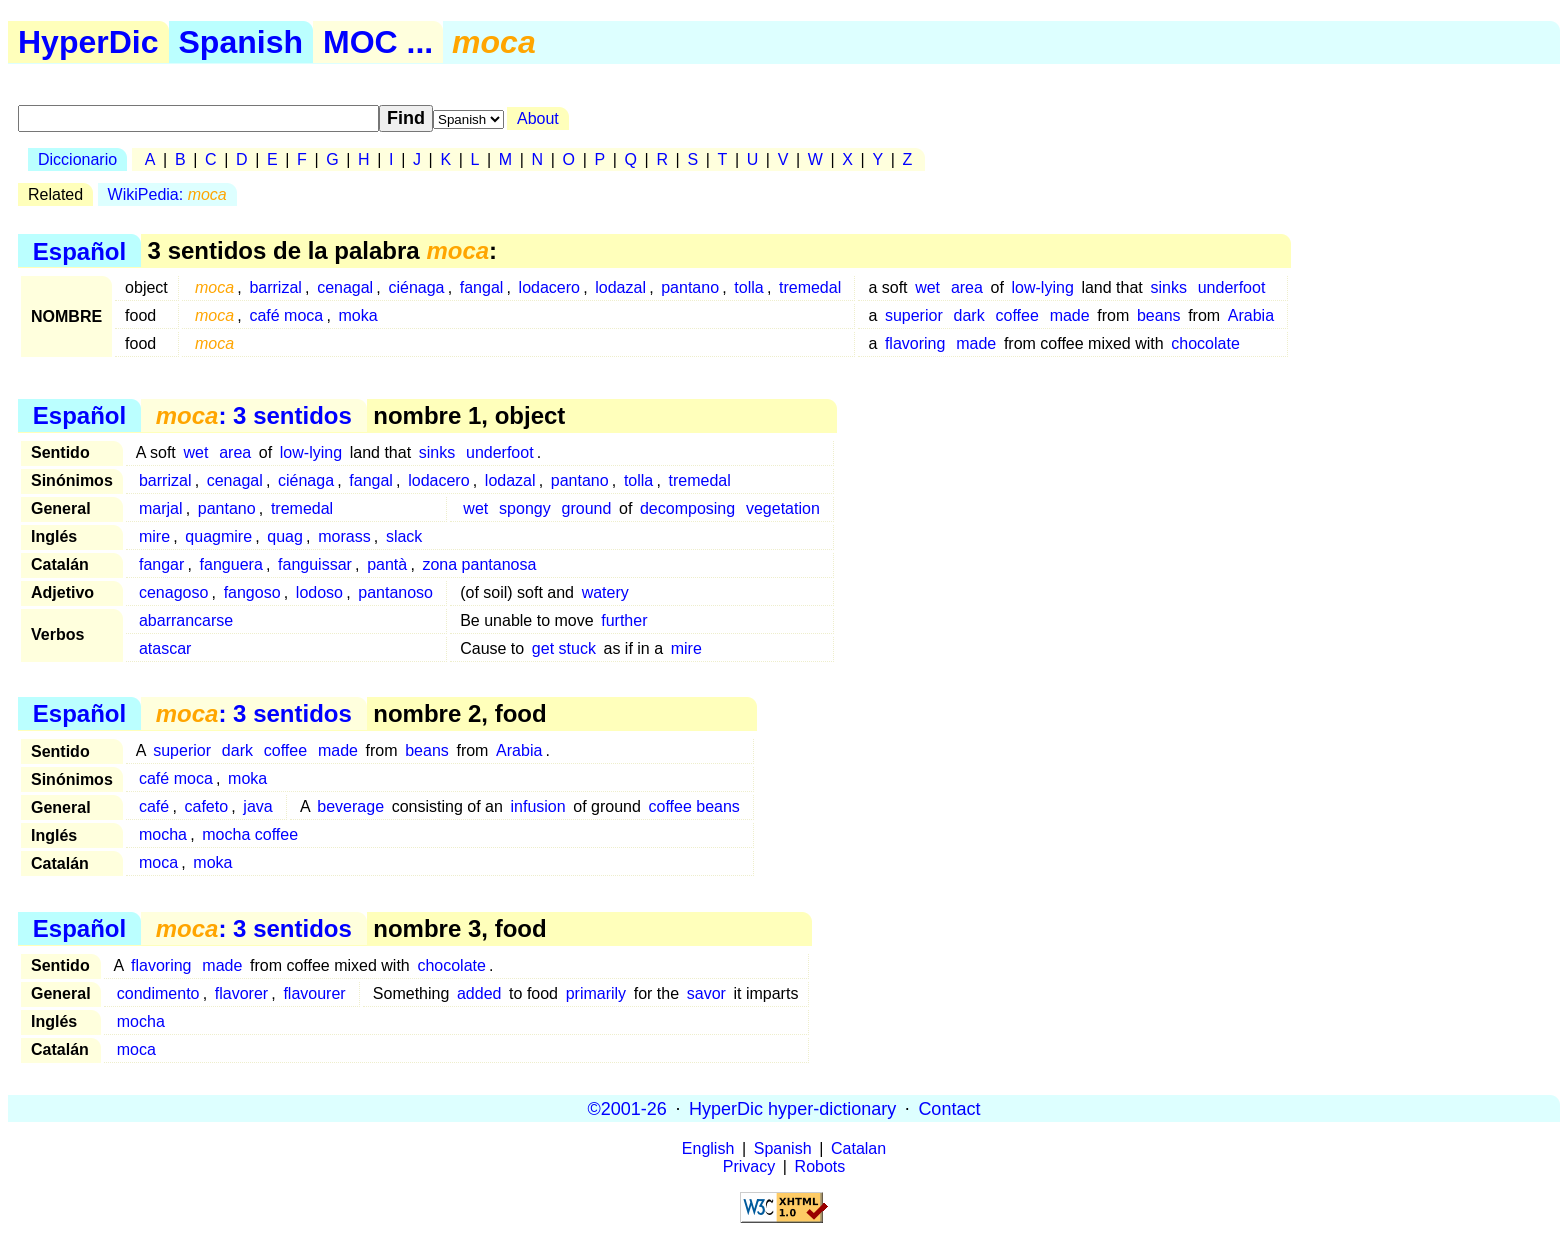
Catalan (858, 1148)
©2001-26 (627, 1108)
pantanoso (395, 592)
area (967, 287)
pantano (690, 287)
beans (1159, 315)
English (708, 1148)
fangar (161, 564)
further (624, 620)
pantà (387, 564)
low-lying (1043, 287)
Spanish (241, 42)
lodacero (549, 287)
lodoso (319, 592)
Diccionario (77, 159)
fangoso (252, 592)
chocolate (1205, 343)
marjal (161, 508)
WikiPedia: (167, 194)
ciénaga (416, 287)
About (538, 118)
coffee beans (694, 806)
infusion (537, 806)
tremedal (810, 287)
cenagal (345, 287)
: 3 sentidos (254, 415)
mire (154, 536)
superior (914, 315)
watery (605, 592)
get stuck (564, 648)
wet (927, 287)
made (1070, 315)
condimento (158, 993)
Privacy (749, 1166)
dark (969, 315)
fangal (482, 287)
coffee (1017, 315)
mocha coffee (250, 834)
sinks (1168, 287)
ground (587, 508)
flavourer (314, 993)
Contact (949, 1108)
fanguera (231, 564)
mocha (163, 834)
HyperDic (88, 42)
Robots (820, 1166)
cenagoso (173, 592)
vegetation (783, 508)
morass (344, 536)
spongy (525, 508)
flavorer (241, 993)
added (479, 993)
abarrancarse (186, 620)
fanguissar (315, 564)
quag (285, 536)
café (154, 806)
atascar (165, 648)
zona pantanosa (479, 564)
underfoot (1232, 287)
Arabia (1251, 315)
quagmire (218, 536)
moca (158, 862)
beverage (350, 806)
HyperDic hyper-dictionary (792, 1108)
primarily (596, 993)
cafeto (206, 806)
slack (404, 536)
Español (79, 250)
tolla (748, 287)
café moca (286, 315)
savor (706, 993)
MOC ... (378, 42)
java (257, 806)
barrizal (275, 287)
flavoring (915, 343)
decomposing (687, 508)
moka (357, 315)
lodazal (620, 287)
